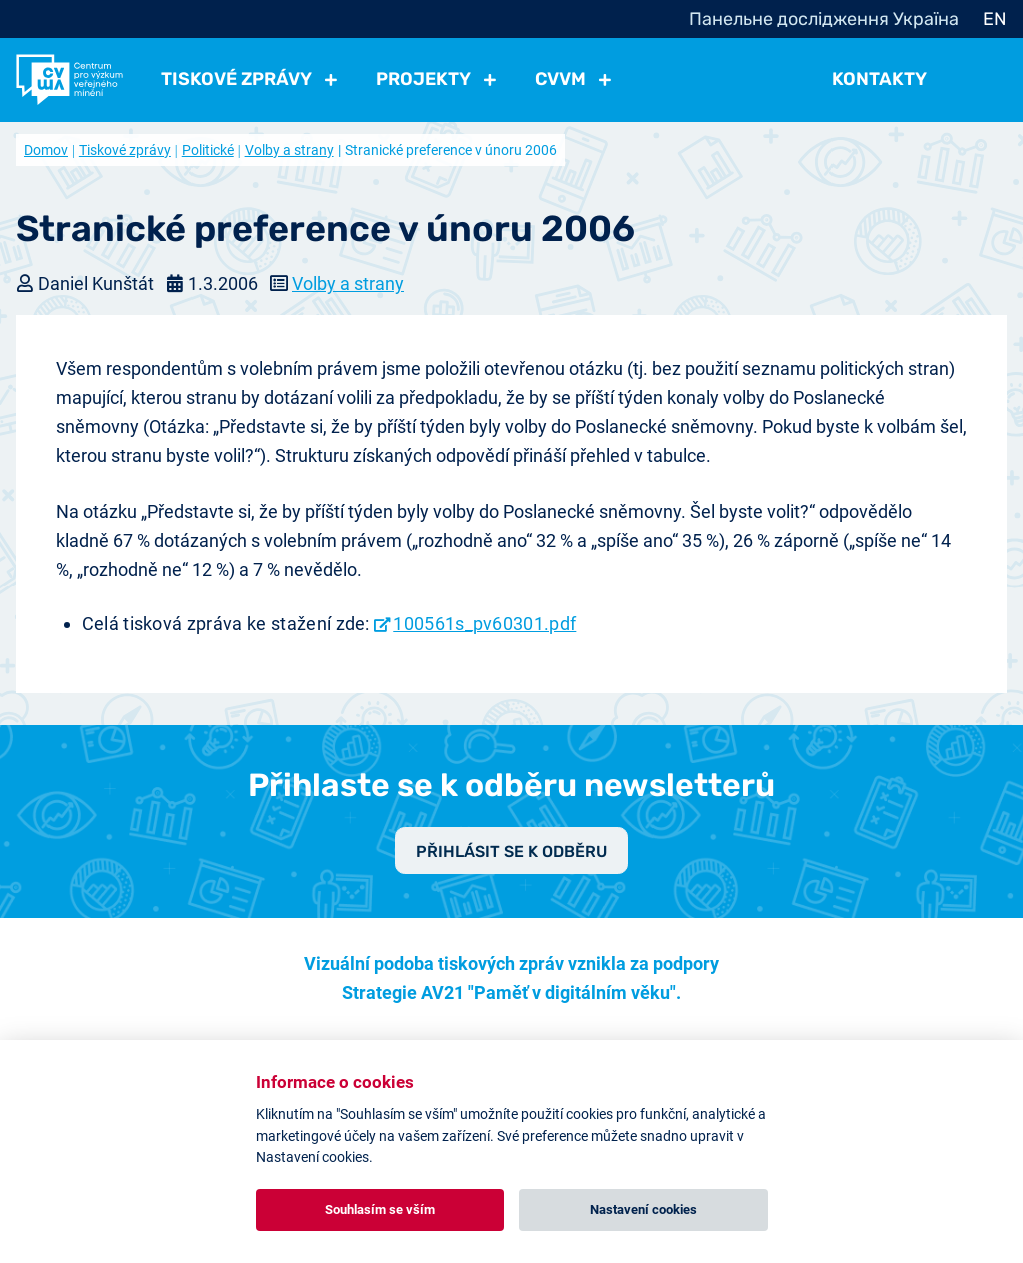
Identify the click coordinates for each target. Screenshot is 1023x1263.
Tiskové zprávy (125, 150)
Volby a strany (289, 150)
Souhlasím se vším (380, 1209)
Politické (208, 150)
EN (995, 19)
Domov (46, 150)
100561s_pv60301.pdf (484, 623)
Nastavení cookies (643, 1209)
